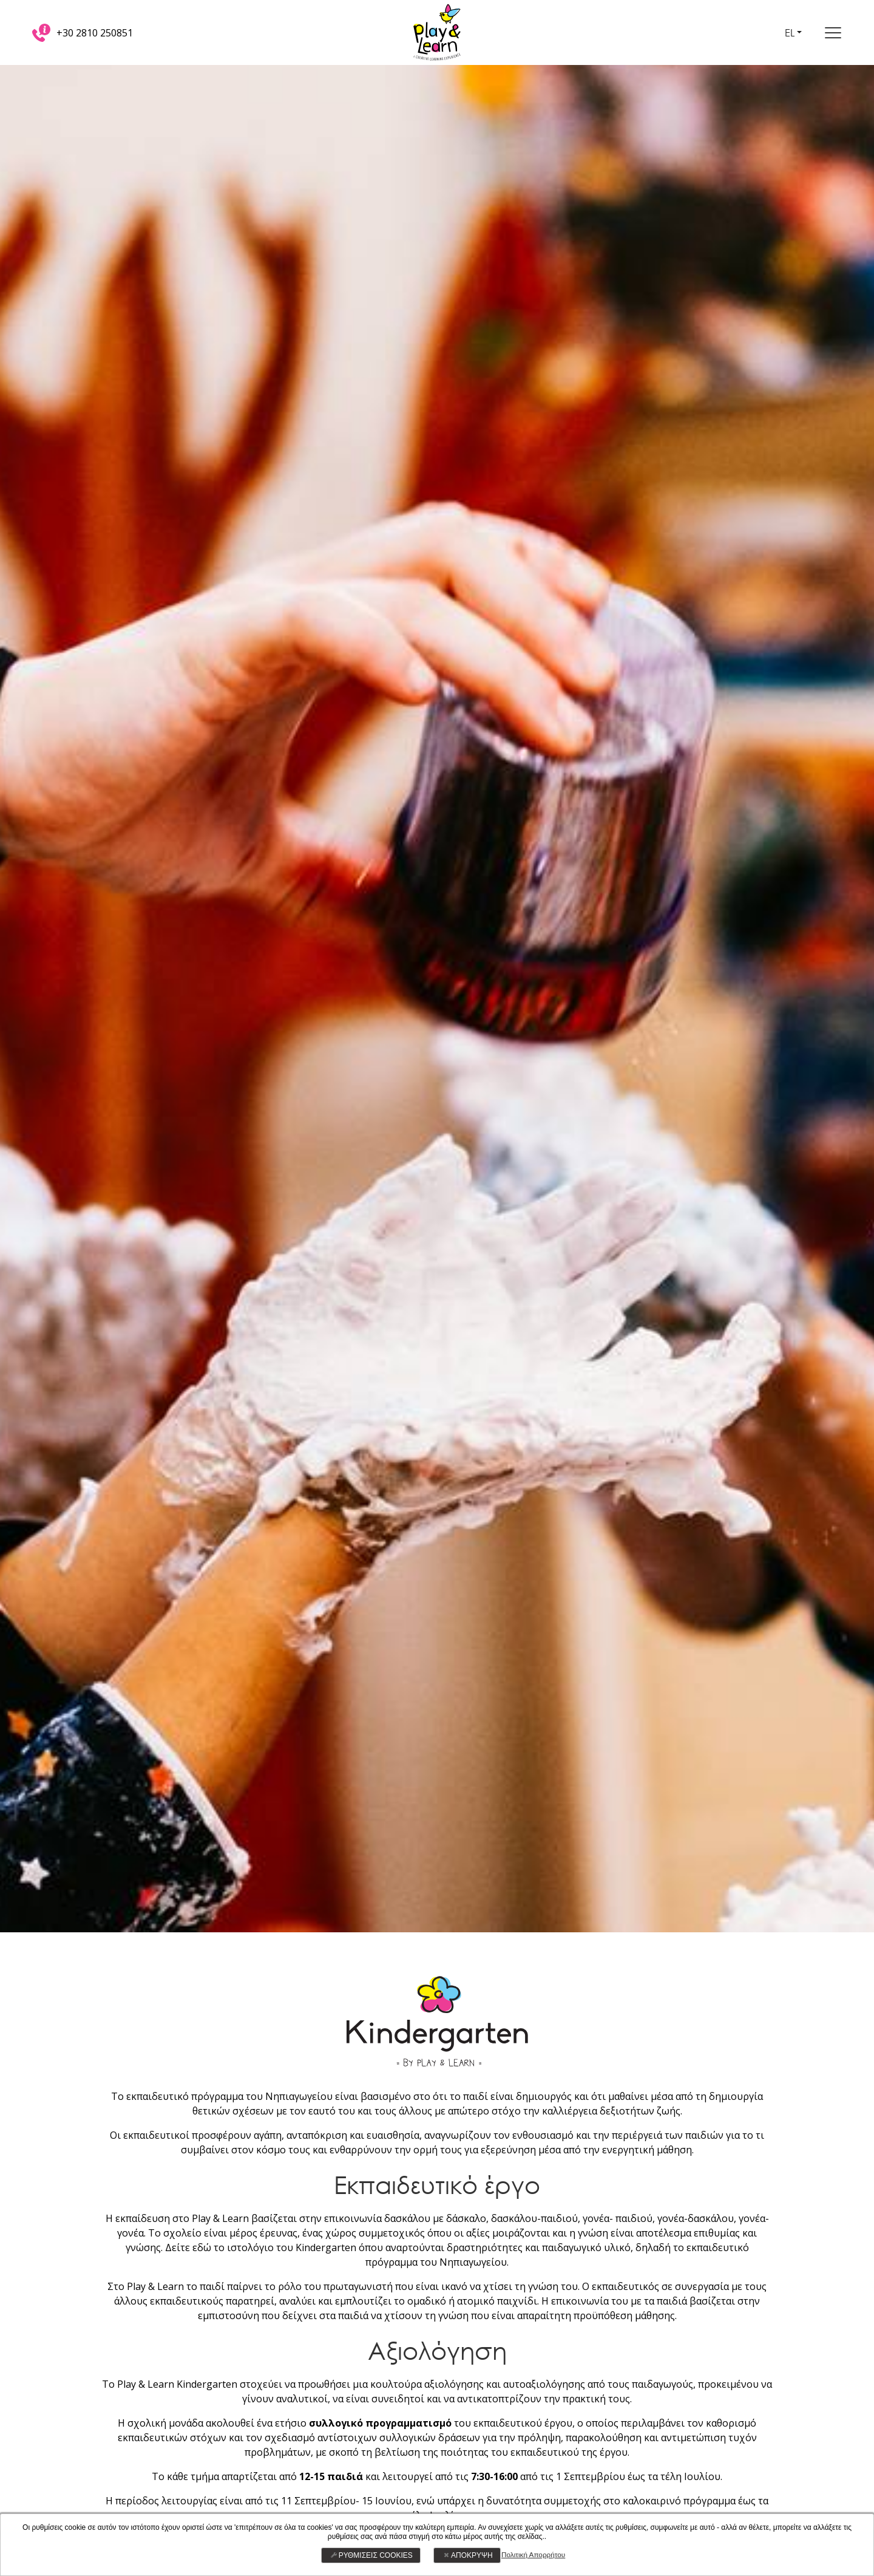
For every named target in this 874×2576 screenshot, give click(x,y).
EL (791, 32)
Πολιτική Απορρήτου (533, 2554)
